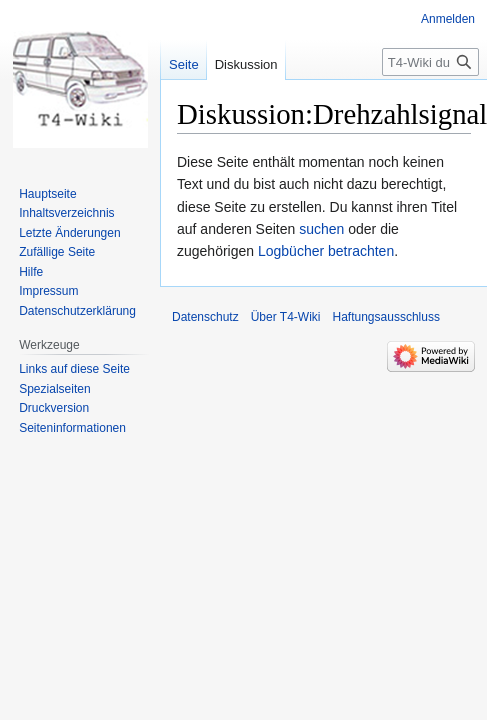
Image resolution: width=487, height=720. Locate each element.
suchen (321, 229)
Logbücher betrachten (326, 251)
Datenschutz (205, 317)
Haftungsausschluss (386, 317)
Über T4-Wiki (286, 317)
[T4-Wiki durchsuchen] (430, 62)
